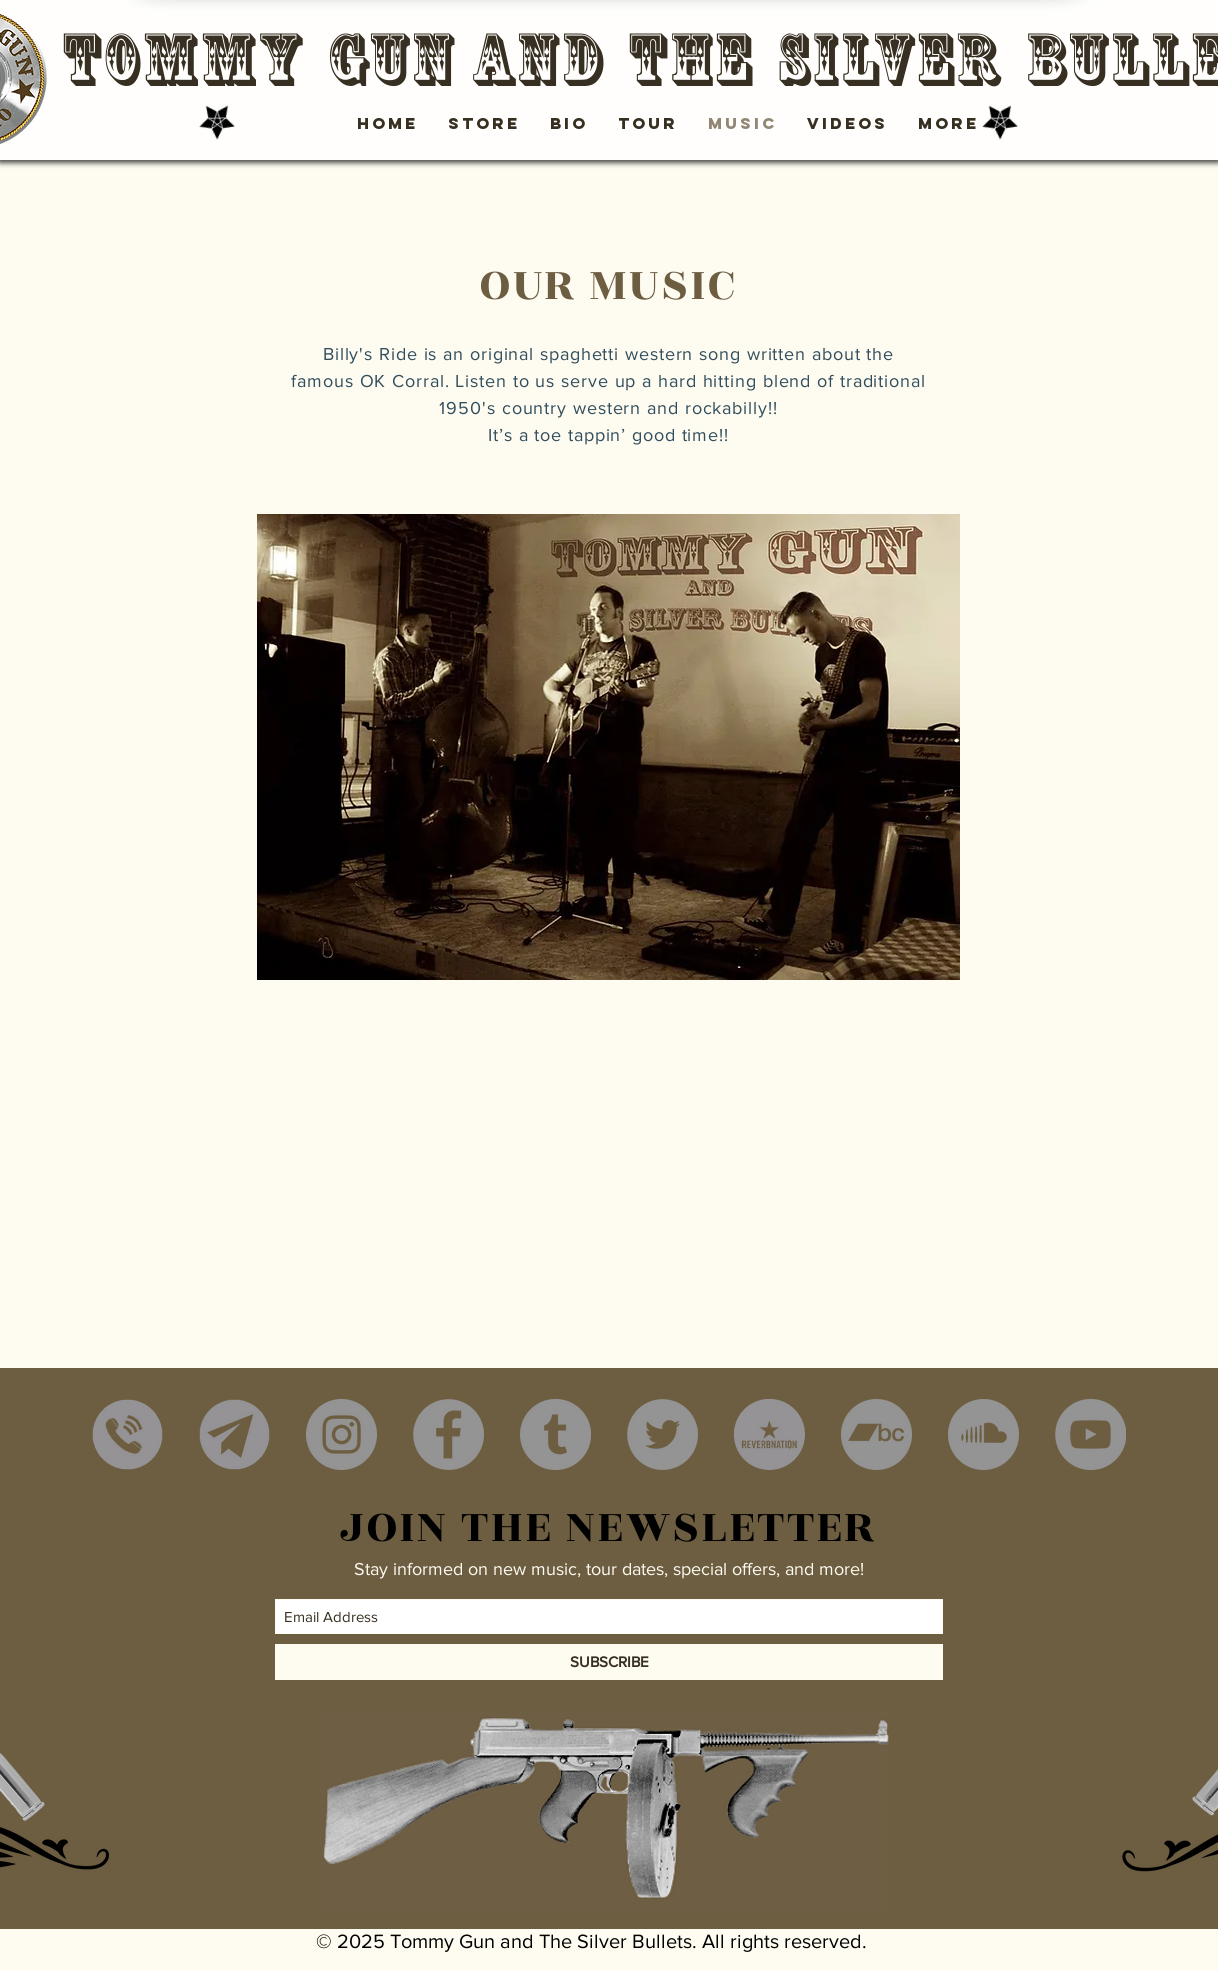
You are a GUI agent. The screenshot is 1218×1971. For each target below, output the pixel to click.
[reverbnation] (769, 1434)
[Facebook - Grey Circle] (448, 1434)
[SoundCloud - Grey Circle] (983, 1434)
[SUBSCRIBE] (609, 1662)
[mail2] (234, 1434)
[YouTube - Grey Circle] (1090, 1434)
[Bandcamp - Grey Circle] (876, 1434)
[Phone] (127, 1434)
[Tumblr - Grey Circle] (555, 1434)
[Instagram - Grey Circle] (341, 1434)
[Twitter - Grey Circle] (662, 1434)
